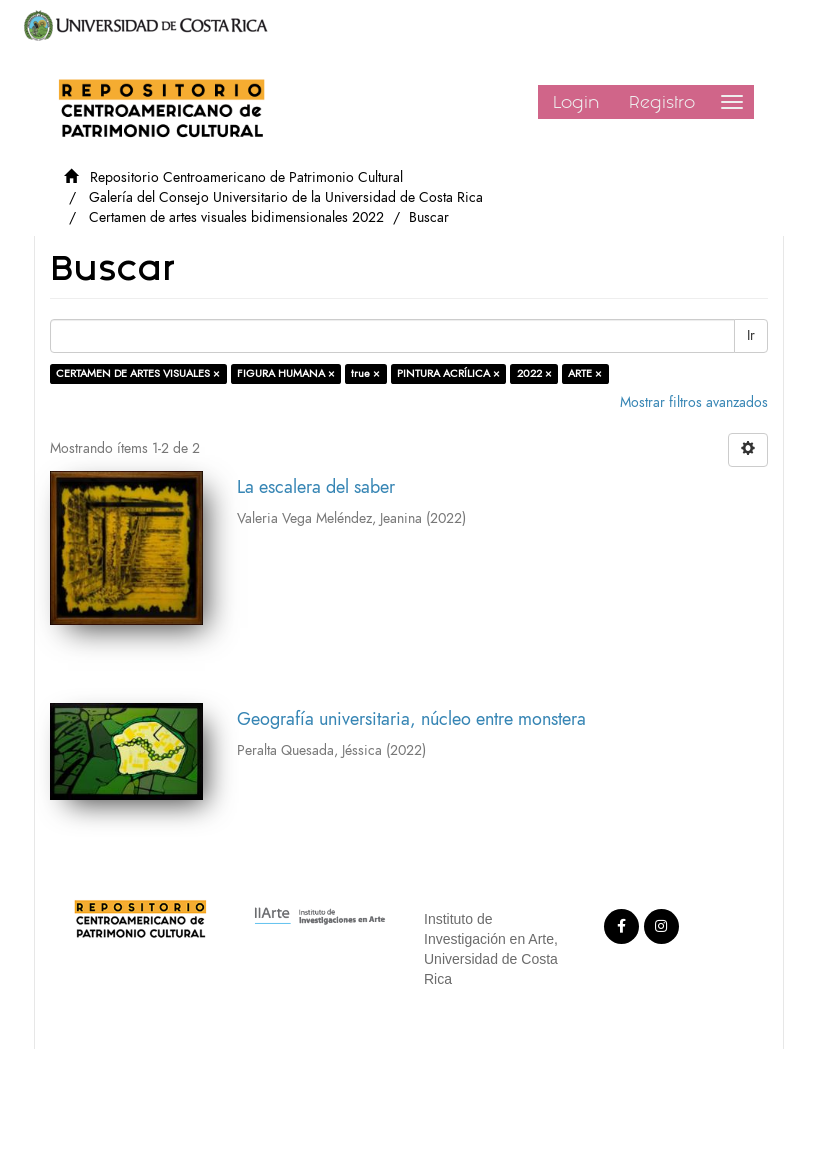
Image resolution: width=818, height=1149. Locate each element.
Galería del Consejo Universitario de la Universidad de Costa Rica (286, 197)
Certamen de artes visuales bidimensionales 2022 (236, 217)
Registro (662, 102)
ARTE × (585, 373)
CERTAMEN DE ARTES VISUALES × (138, 373)
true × (365, 373)
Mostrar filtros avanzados (694, 402)
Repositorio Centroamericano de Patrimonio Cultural (246, 177)
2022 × (534, 373)
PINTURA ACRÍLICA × (448, 373)
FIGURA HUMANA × (286, 373)
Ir (751, 335)
